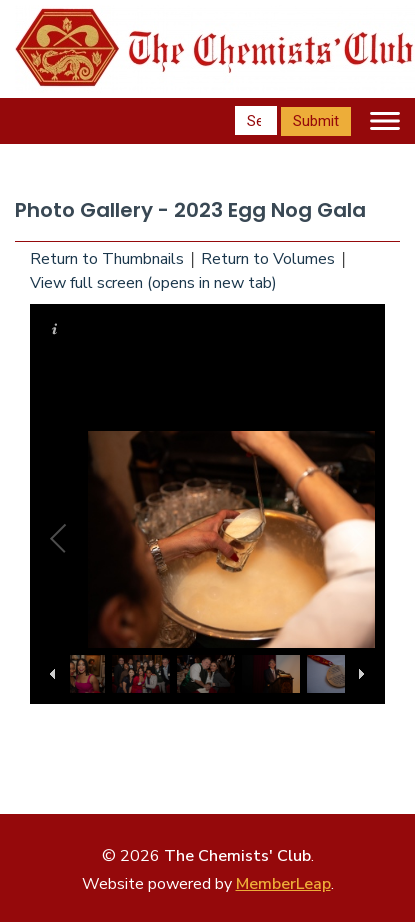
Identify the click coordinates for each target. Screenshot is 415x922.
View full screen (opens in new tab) (153, 283)
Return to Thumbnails (107, 259)
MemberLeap (283, 884)
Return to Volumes (268, 259)
